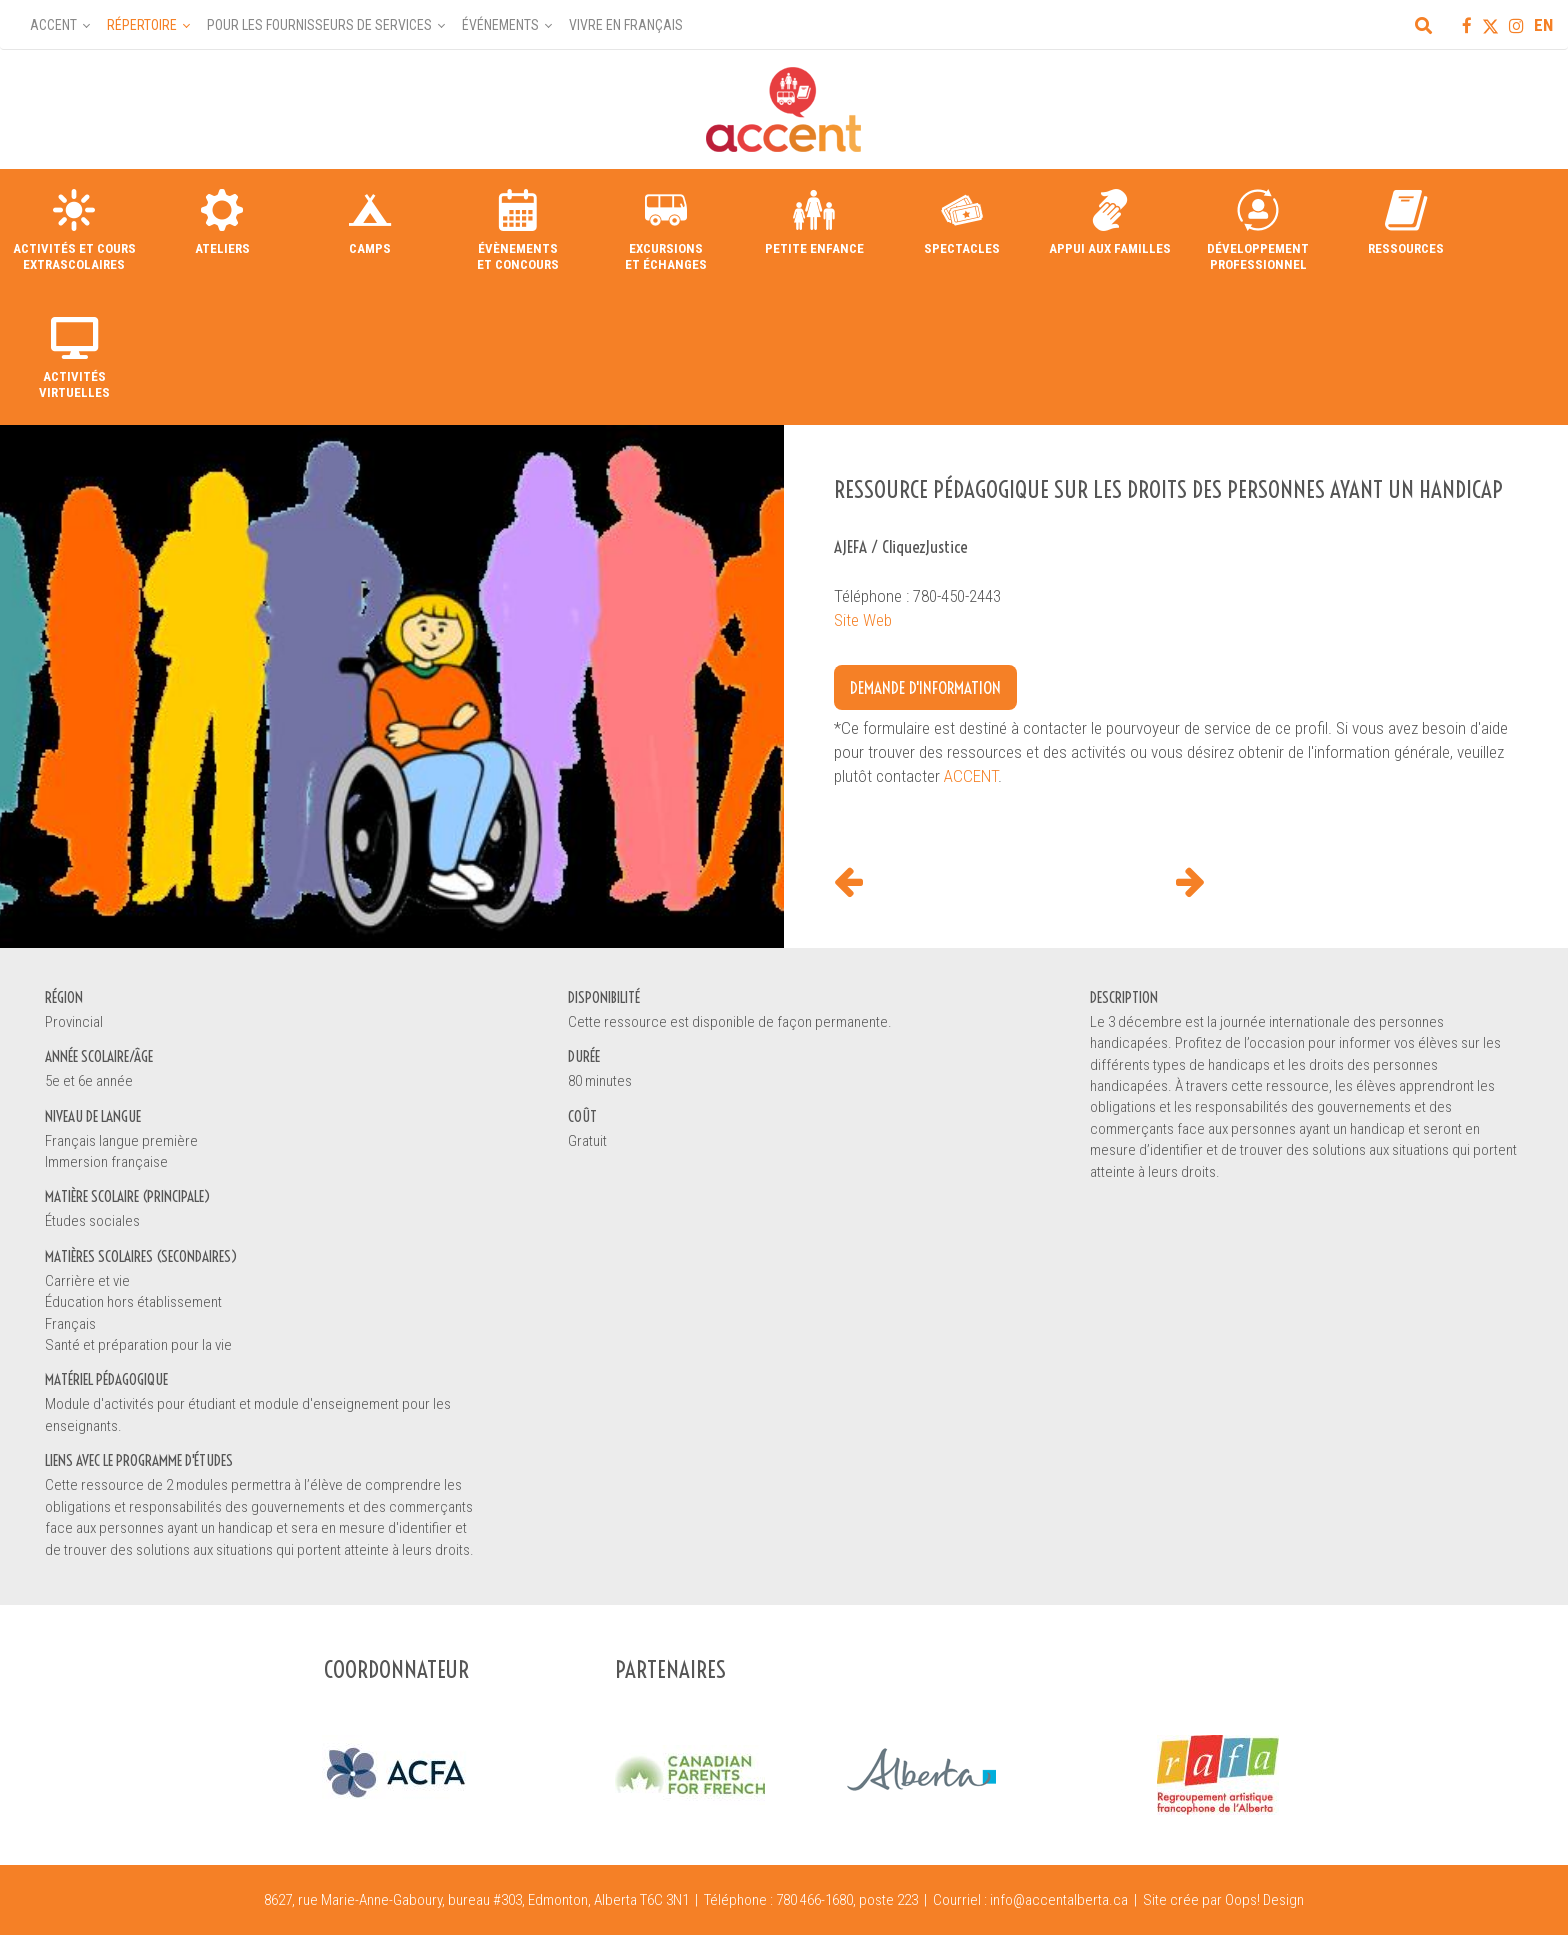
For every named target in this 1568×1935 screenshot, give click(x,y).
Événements (500, 25)
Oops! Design (1264, 1900)
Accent (53, 25)
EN (1543, 25)
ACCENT (971, 776)
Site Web (863, 620)
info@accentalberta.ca (1059, 1900)
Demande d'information (925, 687)
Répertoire (142, 25)
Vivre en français (626, 25)
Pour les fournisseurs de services (319, 25)
